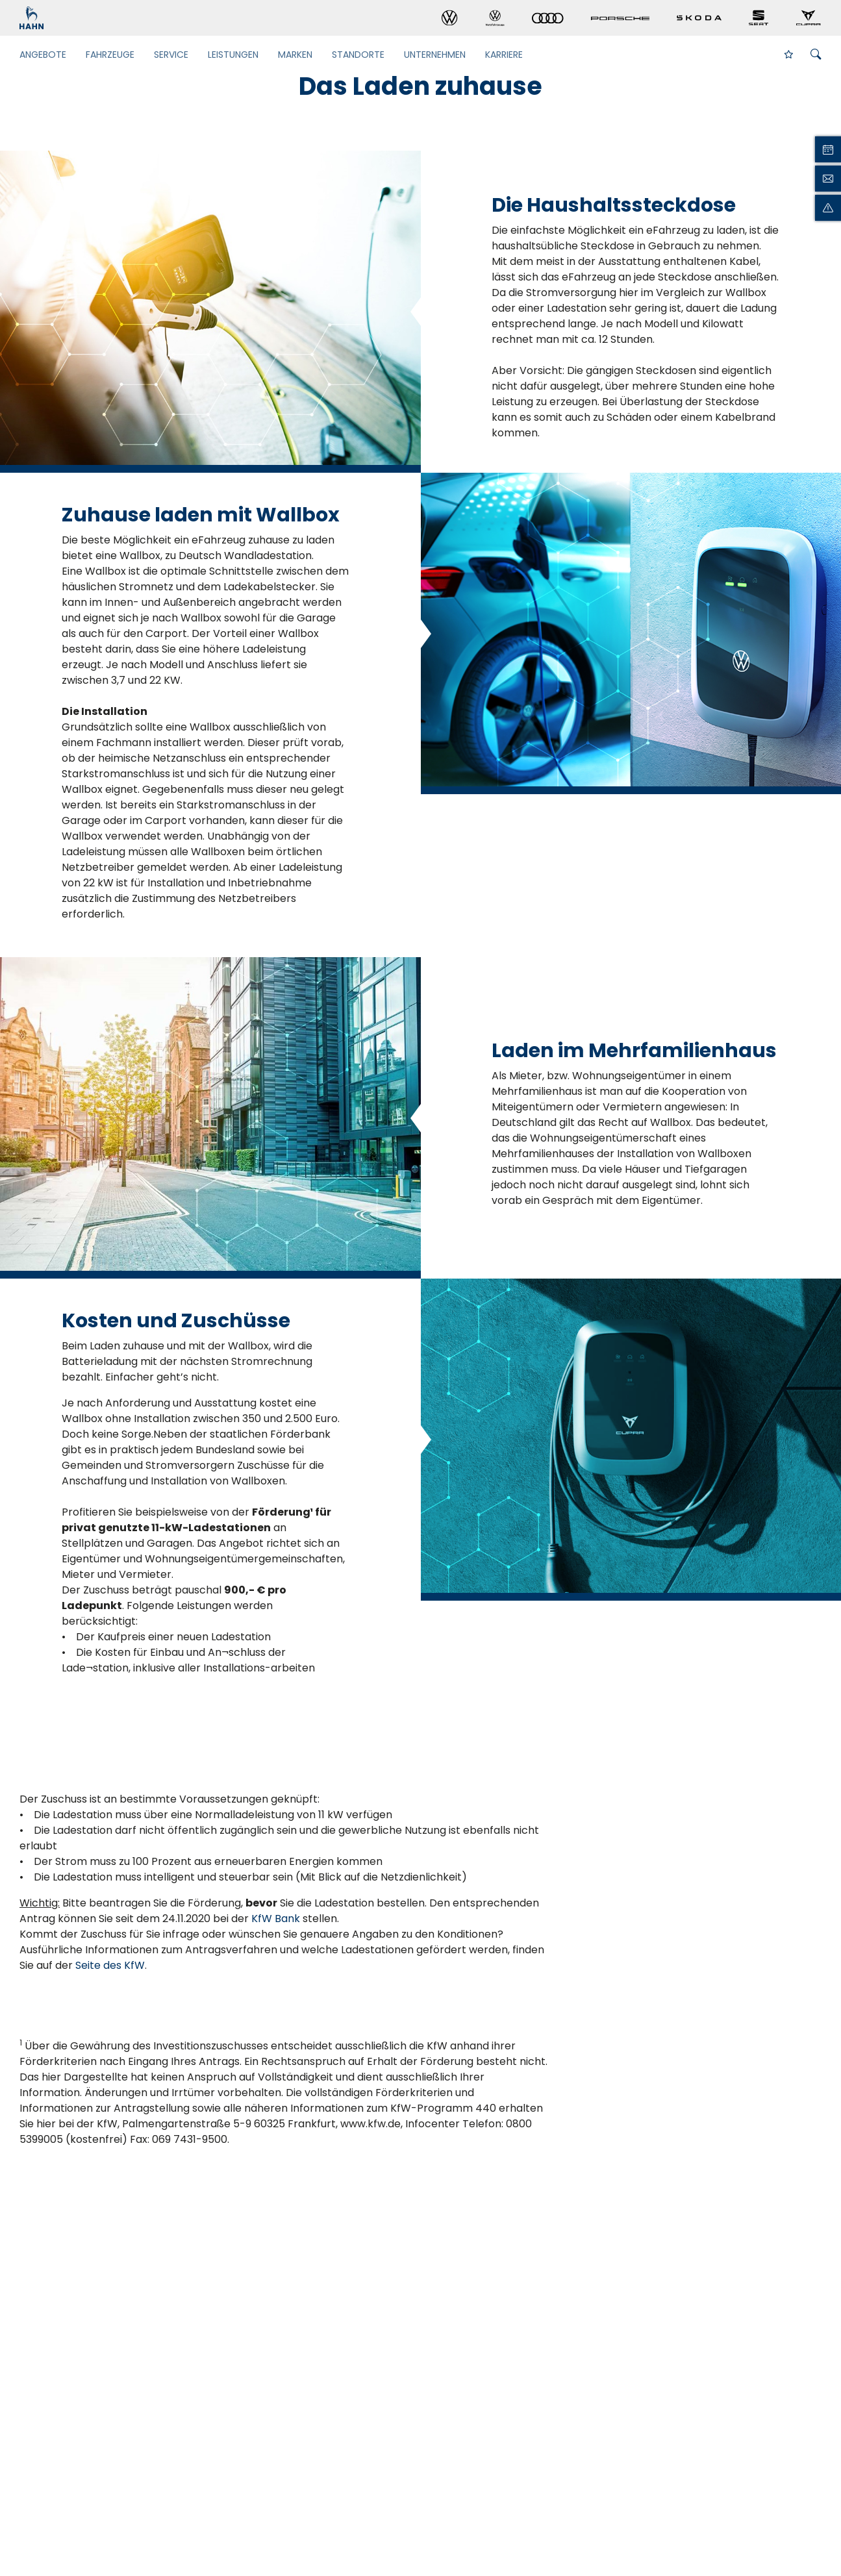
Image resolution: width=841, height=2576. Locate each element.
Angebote (42, 54)
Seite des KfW (110, 1965)
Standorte (358, 54)
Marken (295, 54)
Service (171, 54)
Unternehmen (435, 54)
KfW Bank (275, 1918)
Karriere (504, 54)
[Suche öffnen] (816, 54)
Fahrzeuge (110, 54)
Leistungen (233, 54)
